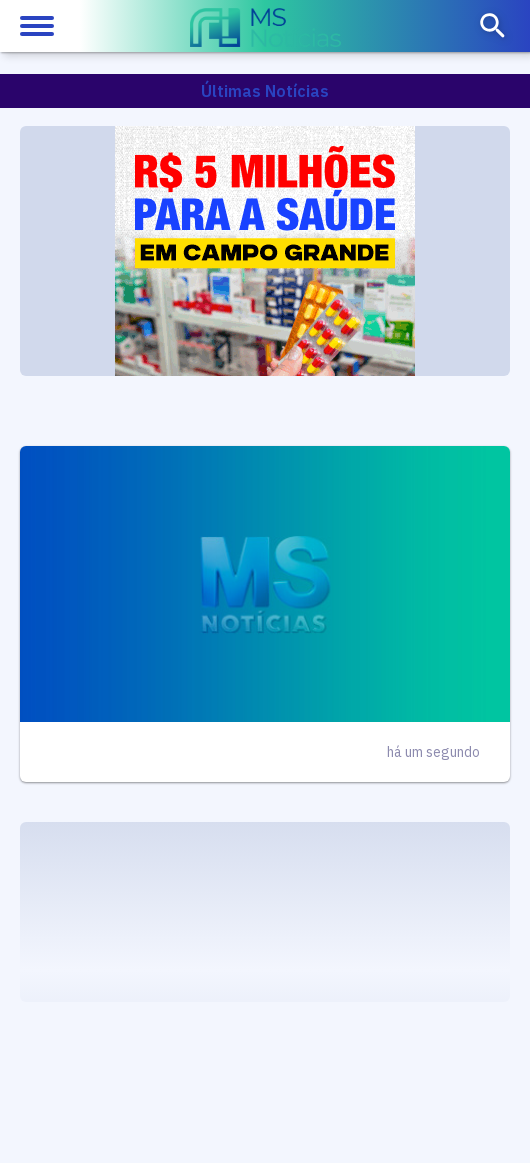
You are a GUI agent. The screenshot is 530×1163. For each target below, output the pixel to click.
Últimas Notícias (265, 91)
